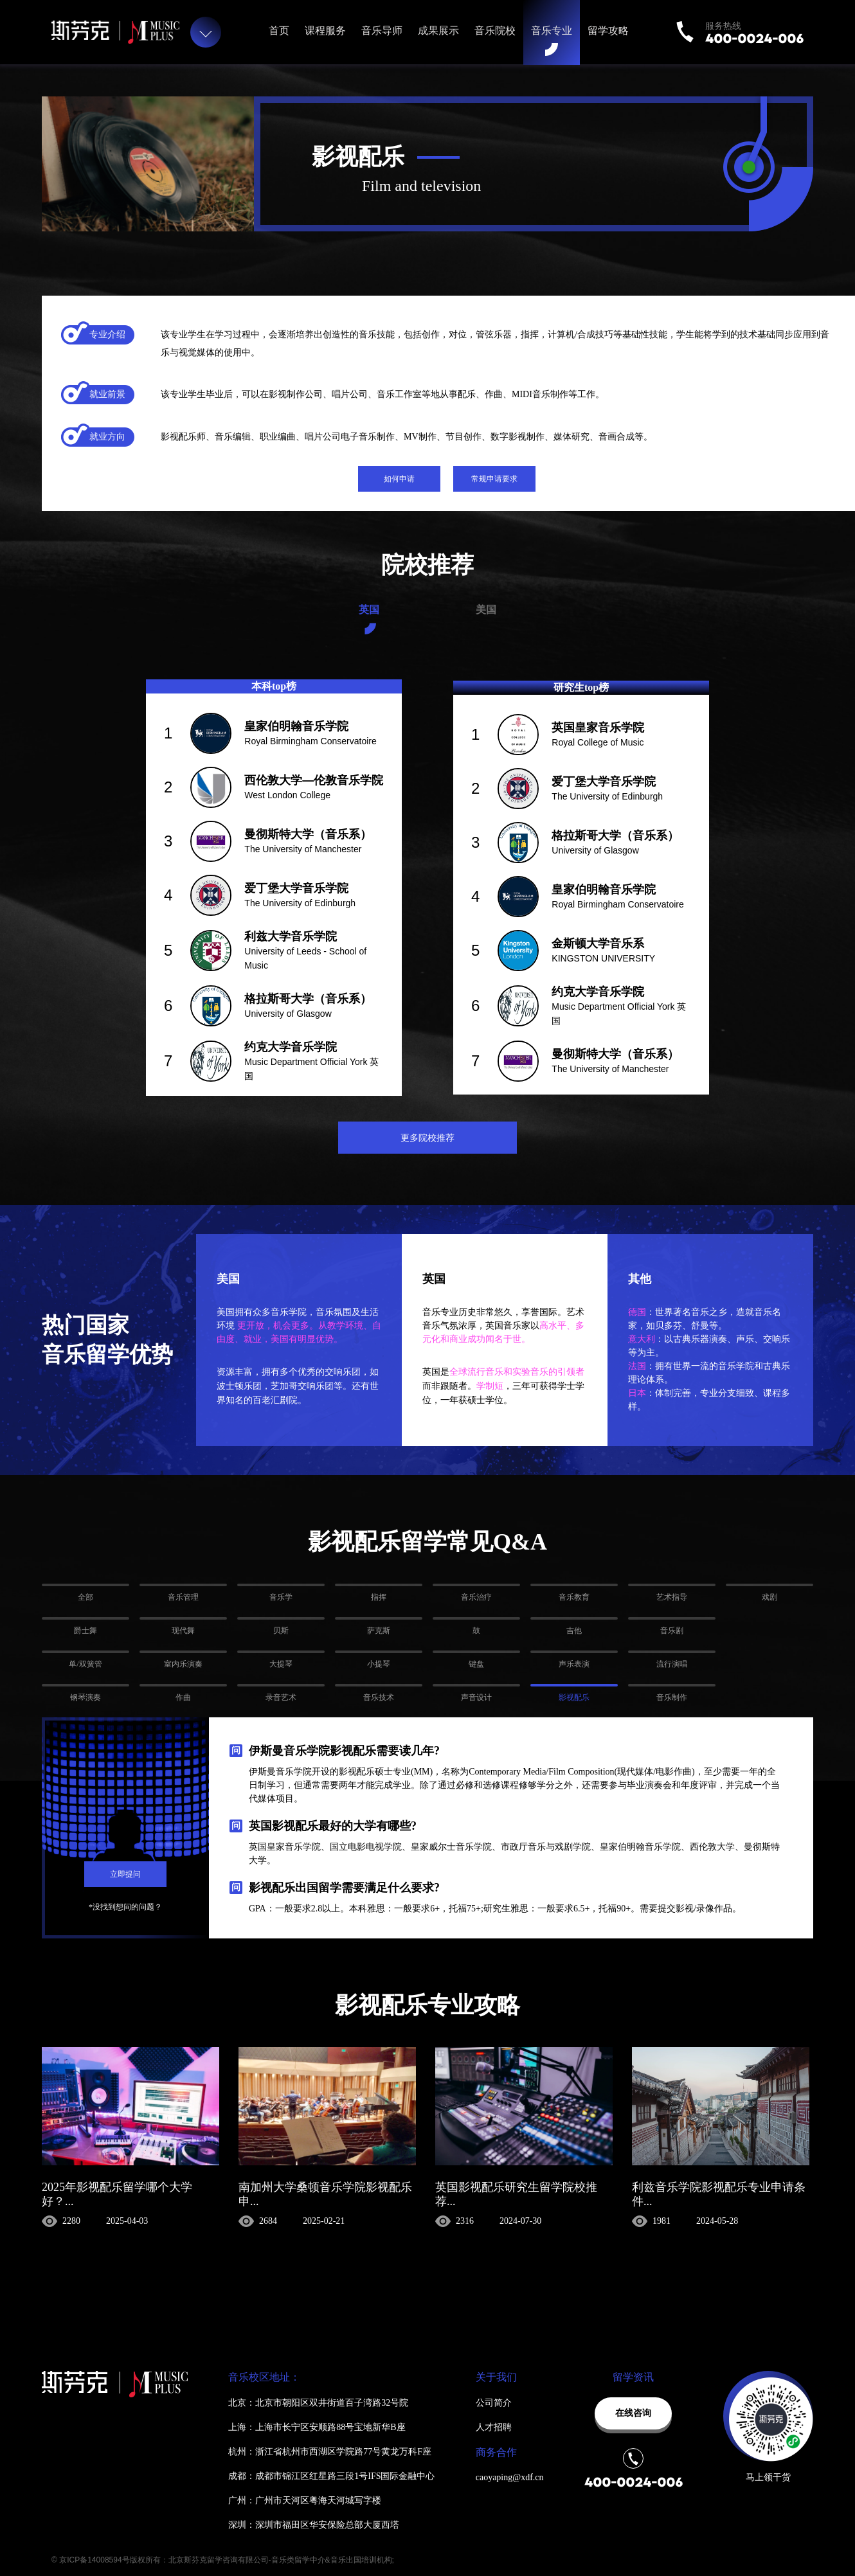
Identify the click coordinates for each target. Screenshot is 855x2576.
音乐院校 (495, 30)
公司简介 (494, 2403)
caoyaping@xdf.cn (510, 2477)
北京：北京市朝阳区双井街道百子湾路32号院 (318, 2403)
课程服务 (325, 30)
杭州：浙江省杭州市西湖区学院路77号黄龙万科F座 (329, 2451)
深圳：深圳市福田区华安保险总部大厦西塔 (313, 2525)
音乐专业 (551, 30)
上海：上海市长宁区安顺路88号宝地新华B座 (316, 2427)
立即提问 (125, 1874)
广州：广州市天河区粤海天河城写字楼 (304, 2500)
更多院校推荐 (428, 1137)
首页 (279, 30)
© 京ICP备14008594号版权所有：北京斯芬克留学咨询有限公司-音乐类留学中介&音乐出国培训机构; (222, 2559)
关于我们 (496, 2377)
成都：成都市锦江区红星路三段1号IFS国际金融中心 (331, 2476)
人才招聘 (494, 2427)
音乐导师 (381, 30)
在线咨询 (633, 2413)
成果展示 (438, 30)
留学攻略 (608, 30)
